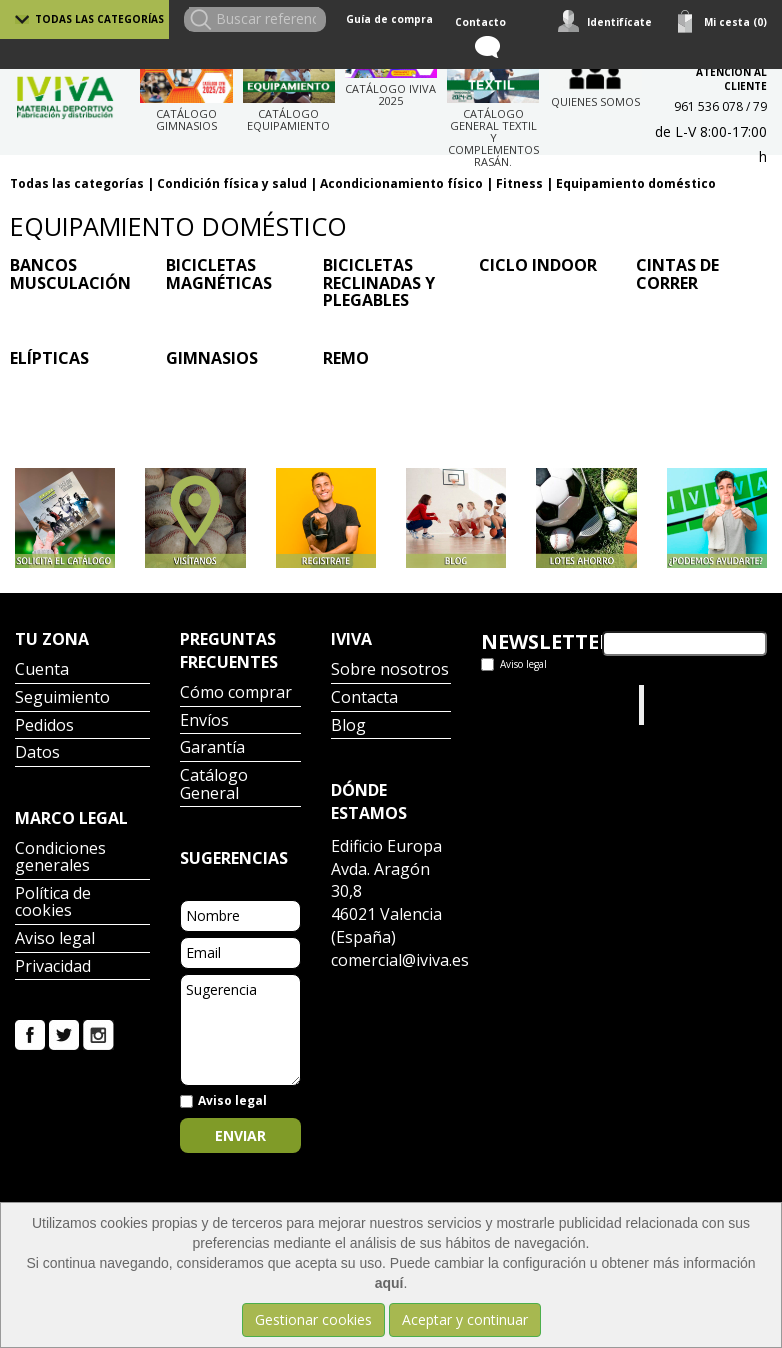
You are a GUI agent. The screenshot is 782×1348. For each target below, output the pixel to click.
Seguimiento (62, 698)
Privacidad (53, 967)
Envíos (204, 721)
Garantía (212, 748)
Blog (348, 726)
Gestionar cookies (313, 1319)
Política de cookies (53, 903)
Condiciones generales (60, 858)
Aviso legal (55, 939)
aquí (389, 1283)
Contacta (364, 698)
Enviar (240, 1135)
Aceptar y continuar (465, 1319)
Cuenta (42, 670)
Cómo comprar (236, 693)
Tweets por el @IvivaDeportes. (534, 704)
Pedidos (44, 726)
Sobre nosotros (390, 670)
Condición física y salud (232, 183)
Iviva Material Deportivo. (687, 704)
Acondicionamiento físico (401, 183)
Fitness (519, 183)
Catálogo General (214, 785)
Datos (37, 753)
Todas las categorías (99, 19)
